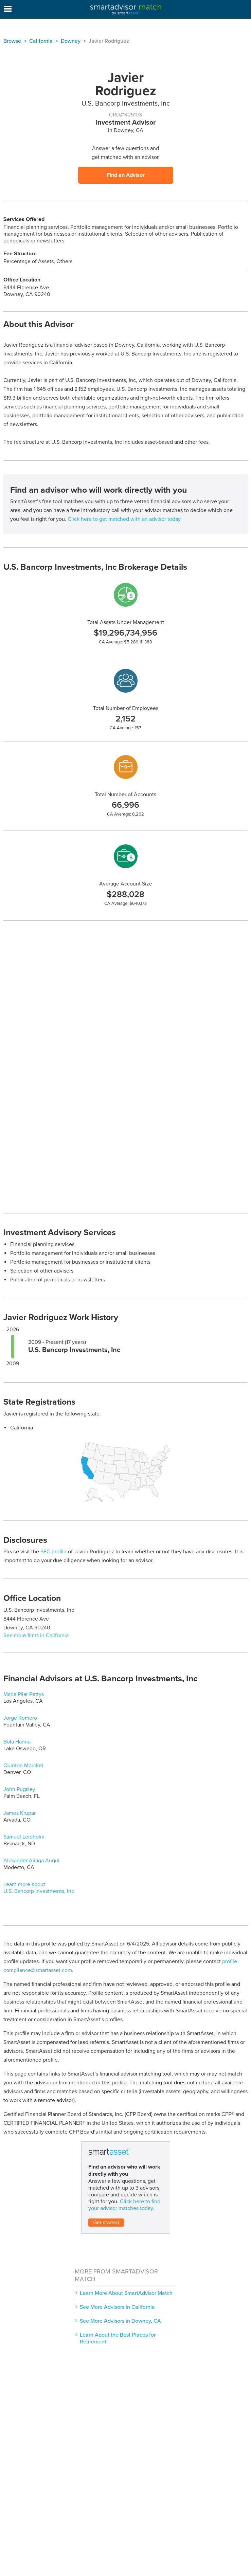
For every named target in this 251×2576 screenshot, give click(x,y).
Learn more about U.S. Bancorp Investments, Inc (38, 1888)
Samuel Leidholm (23, 1836)
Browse (12, 41)
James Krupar (19, 1813)
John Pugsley (19, 1789)
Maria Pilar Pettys (23, 1694)
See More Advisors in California (117, 2307)
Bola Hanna (17, 1741)
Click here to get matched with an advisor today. (125, 519)
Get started (106, 2222)
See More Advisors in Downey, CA (120, 2321)
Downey (70, 41)
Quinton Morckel (23, 1765)
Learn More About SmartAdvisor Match (126, 2293)
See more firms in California (36, 1635)
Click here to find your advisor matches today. (124, 2205)
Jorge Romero (20, 1718)
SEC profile (53, 1551)
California (41, 41)
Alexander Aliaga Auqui (31, 1860)
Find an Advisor (126, 175)
